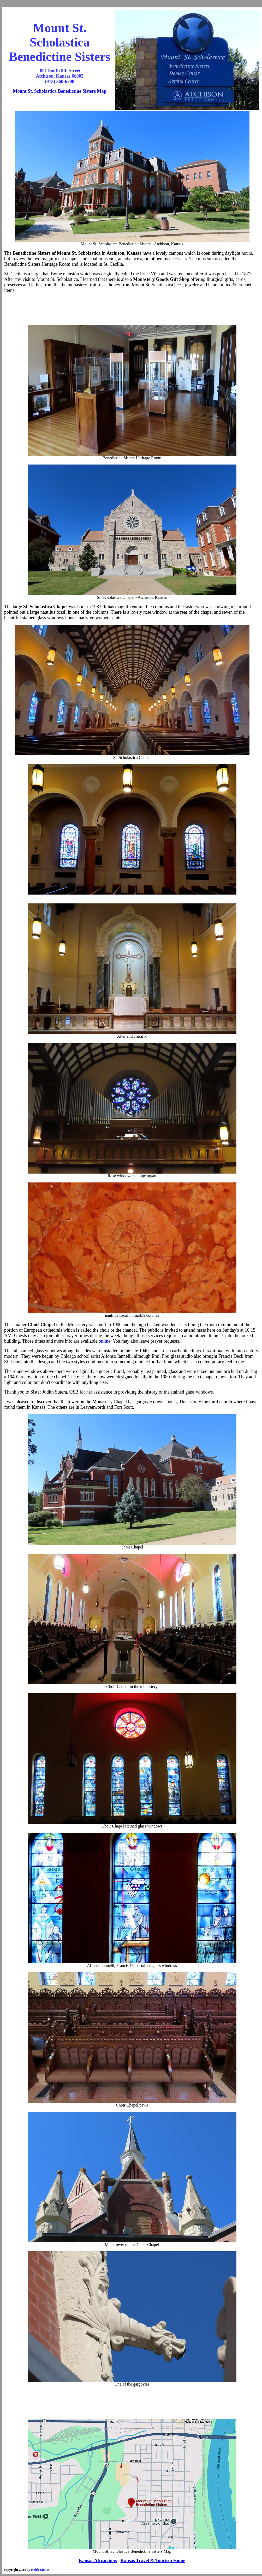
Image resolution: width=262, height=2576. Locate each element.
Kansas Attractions (98, 2560)
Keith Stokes (40, 2570)
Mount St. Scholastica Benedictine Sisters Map (59, 91)
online (104, 1341)
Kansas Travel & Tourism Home (152, 2560)
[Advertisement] (132, 309)
